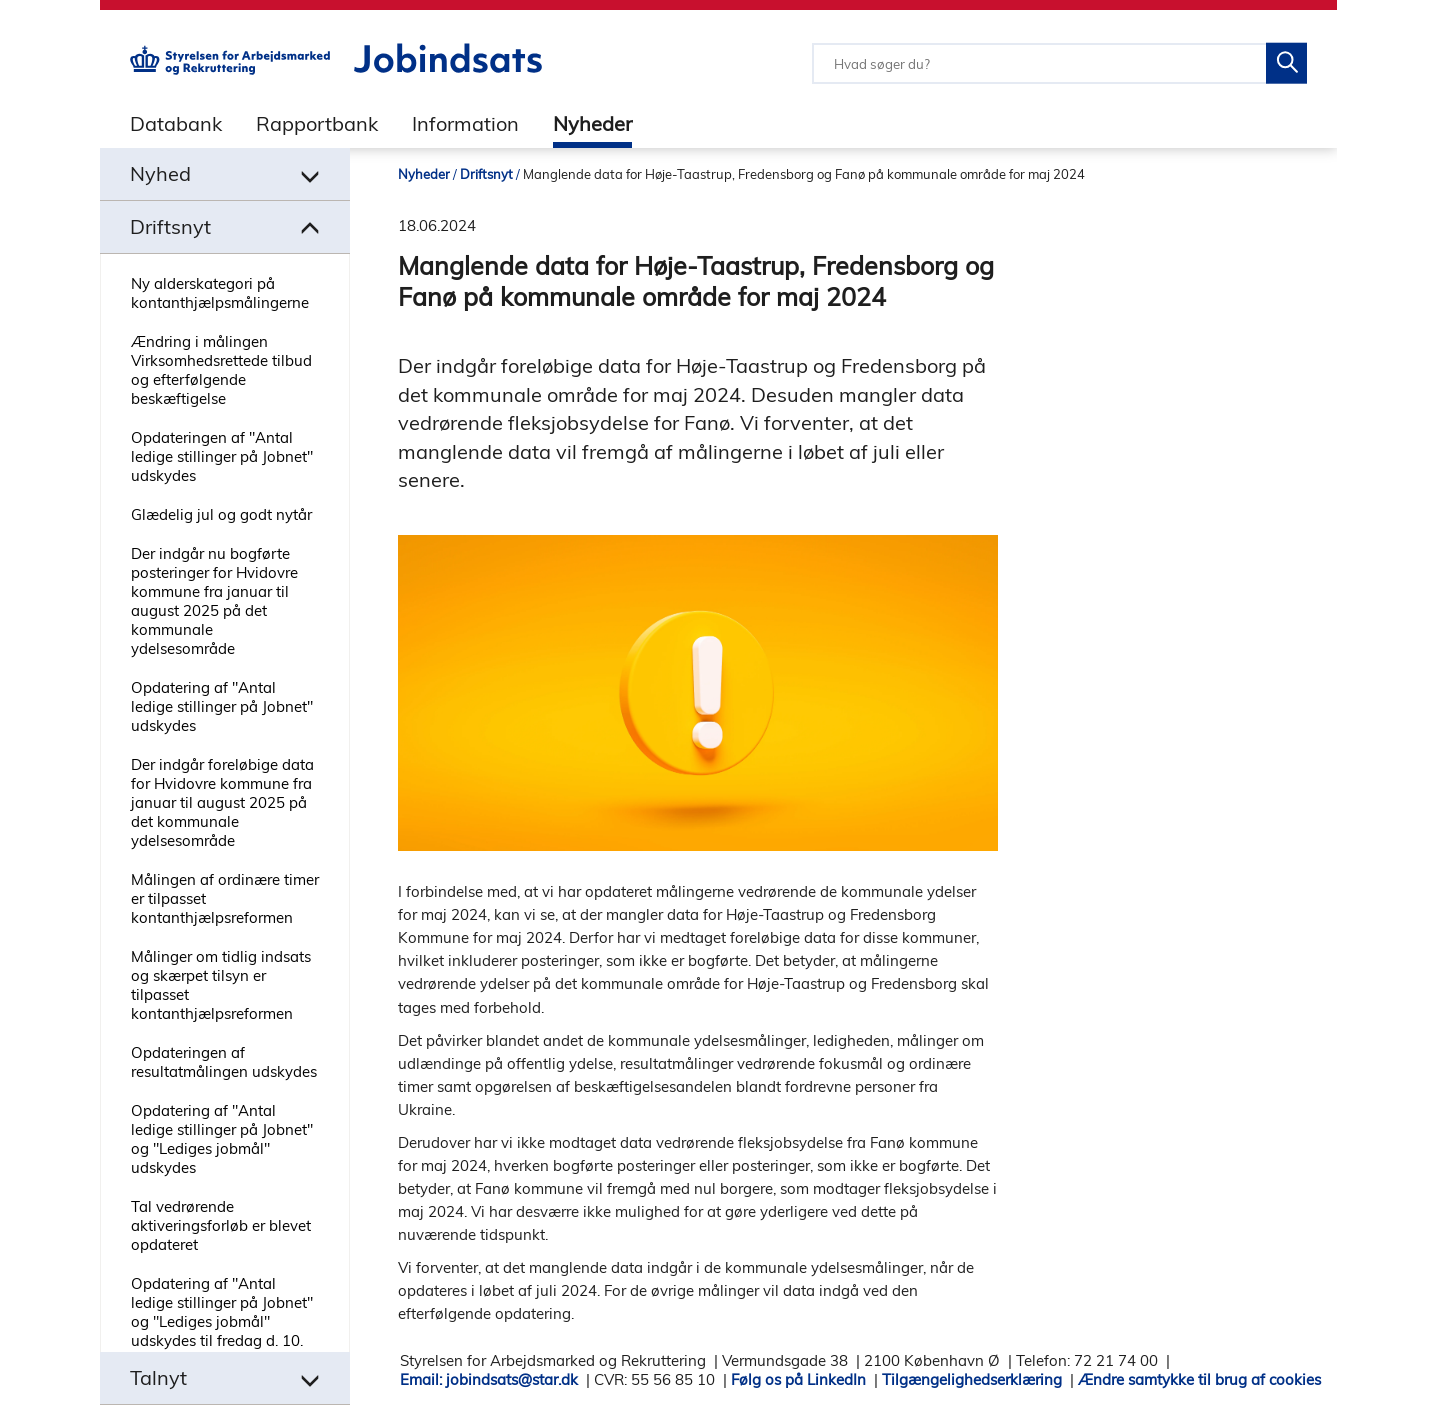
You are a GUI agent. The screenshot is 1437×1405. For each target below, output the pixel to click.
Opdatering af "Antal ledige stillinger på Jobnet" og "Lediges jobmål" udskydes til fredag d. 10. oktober (222, 1321)
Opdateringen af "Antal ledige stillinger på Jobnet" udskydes (222, 456)
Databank (176, 123)
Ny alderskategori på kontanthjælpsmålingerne (220, 293)
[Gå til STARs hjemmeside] (230, 69)
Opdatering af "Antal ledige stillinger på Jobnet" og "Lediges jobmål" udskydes (222, 1139)
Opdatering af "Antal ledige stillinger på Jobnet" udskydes (222, 706)
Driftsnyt (486, 174)
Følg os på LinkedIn (798, 1379)
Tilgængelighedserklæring (972, 1379)
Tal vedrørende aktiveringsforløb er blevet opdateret (221, 1225)
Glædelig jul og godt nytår (221, 514)
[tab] (161, 123)
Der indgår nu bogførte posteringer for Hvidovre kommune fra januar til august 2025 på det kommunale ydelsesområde (214, 601)
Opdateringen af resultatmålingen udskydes (224, 1062)
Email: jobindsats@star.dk (489, 1379)
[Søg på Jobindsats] (1286, 63)
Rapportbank (317, 123)
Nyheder (592, 123)
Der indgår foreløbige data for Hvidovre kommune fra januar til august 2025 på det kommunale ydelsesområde (222, 802)
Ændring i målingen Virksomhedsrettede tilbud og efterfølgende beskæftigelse (221, 370)
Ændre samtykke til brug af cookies (1199, 1379)
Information (465, 123)
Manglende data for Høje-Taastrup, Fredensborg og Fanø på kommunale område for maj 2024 (804, 174)
